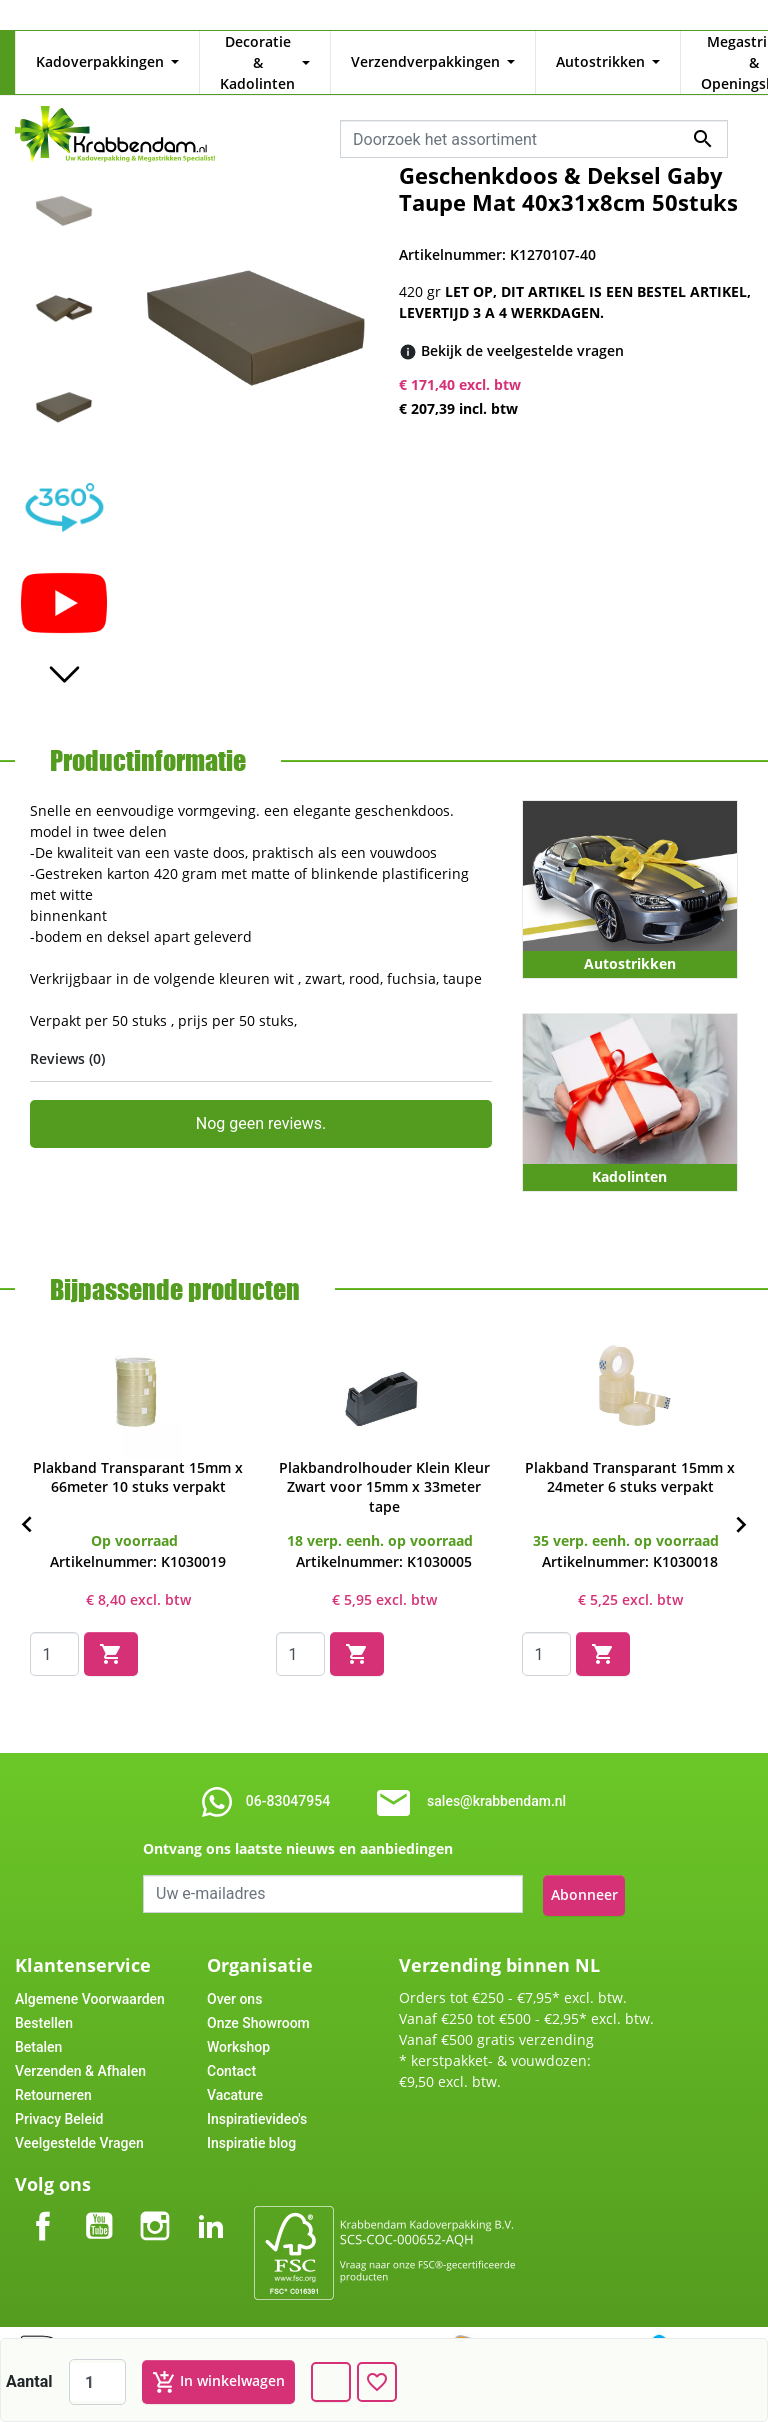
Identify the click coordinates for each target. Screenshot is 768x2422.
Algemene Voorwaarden (90, 1972)
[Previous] (27, 1502)
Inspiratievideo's (257, 2092)
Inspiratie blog (251, 2116)
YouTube (99, 2182)
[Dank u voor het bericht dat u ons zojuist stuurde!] (331, 2382)
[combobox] (534, 118)
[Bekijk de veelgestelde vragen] (522, 329)
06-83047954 (288, 1777)
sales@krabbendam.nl (496, 1777)
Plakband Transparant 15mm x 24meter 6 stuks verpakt (630, 1457)
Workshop (238, 2020)
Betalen (38, 2020)
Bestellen (44, 1996)
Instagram (155, 2182)
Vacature (235, 2068)
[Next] (741, 1502)
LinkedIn (211, 2182)
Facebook (43, 2182)
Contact (231, 2044)
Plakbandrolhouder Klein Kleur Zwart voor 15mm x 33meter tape (384, 1466)
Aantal (29, 2381)
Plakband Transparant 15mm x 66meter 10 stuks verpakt (138, 1457)
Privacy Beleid (59, 2092)
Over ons (234, 1972)
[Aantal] (97, 2382)
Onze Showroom (258, 1996)
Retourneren (53, 2068)
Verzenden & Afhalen (80, 2044)
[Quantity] (54, 1634)
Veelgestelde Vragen (79, 2116)
